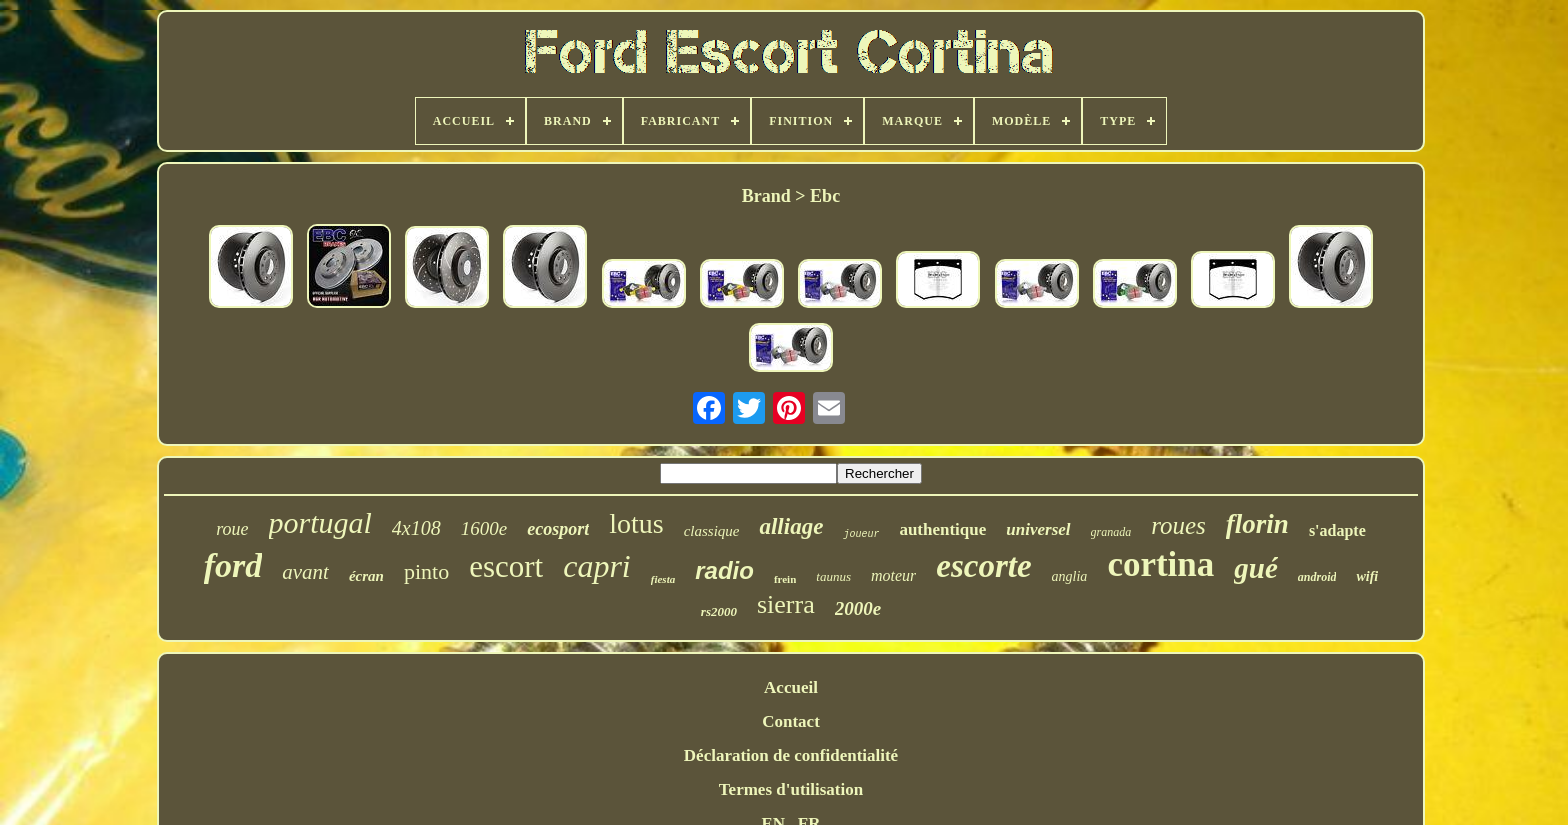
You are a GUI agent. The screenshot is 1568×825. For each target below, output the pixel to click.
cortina (1160, 564)
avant (305, 572)
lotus (636, 523)
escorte (983, 566)
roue (232, 529)
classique (712, 531)
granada (1111, 532)
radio (724, 570)
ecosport (558, 529)
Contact (791, 721)
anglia (1070, 576)
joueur (861, 534)
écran (366, 576)
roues (1178, 525)
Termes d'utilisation (791, 789)
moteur (893, 575)
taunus (833, 576)
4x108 (416, 528)
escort (506, 566)
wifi (1367, 576)
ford (233, 565)
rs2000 (719, 611)
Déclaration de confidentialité (791, 755)
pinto (426, 571)
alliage (791, 526)
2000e (858, 608)
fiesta (663, 579)
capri (597, 566)
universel (1038, 529)
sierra (786, 604)
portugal (320, 522)
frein (785, 579)
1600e (484, 528)
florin (1257, 524)
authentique (942, 529)
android (1317, 577)
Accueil (791, 687)
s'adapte (1337, 530)
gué (1256, 568)
